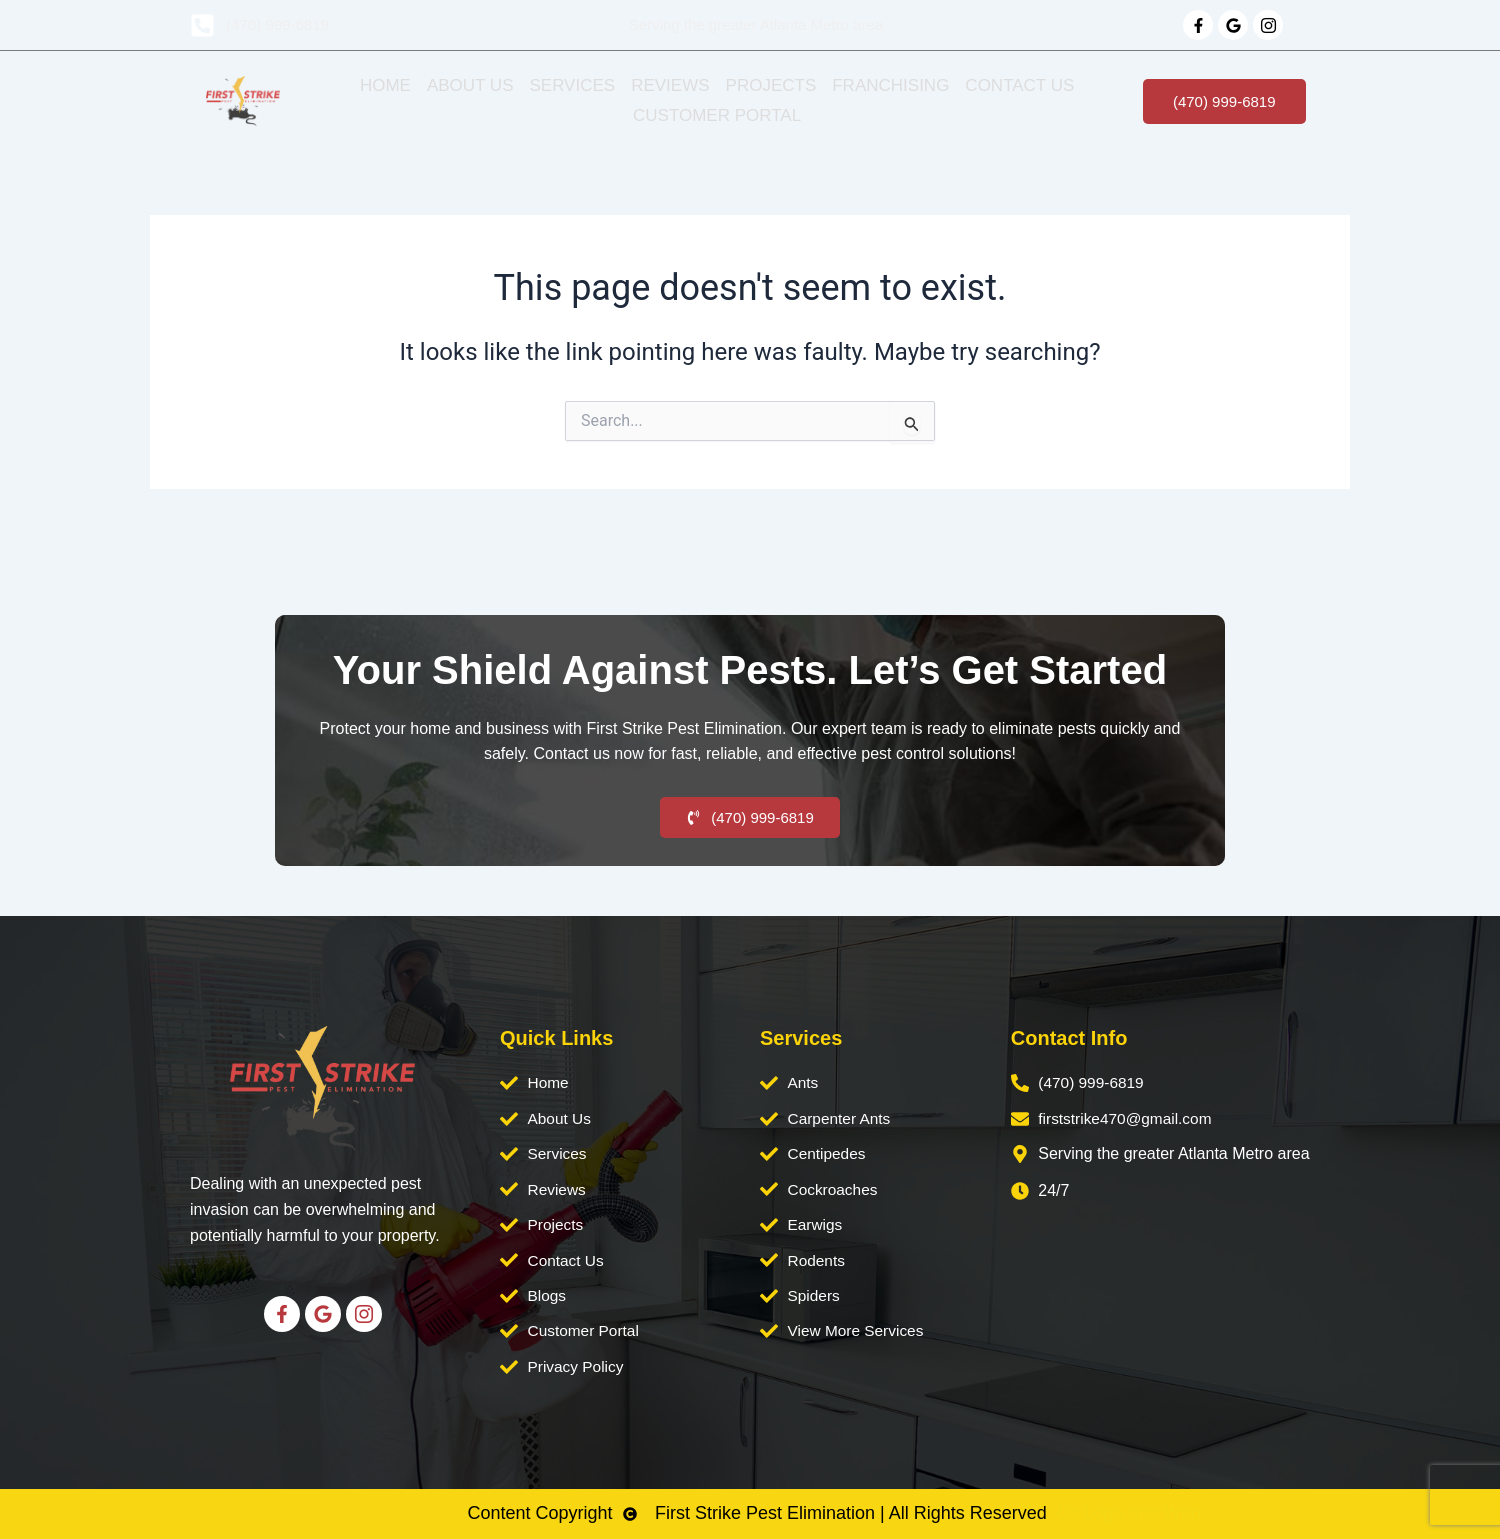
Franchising (890, 85)
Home (385, 85)
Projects (771, 85)
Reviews (670, 85)
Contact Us (1019, 85)
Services (572, 85)
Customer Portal (717, 115)
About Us (470, 85)
